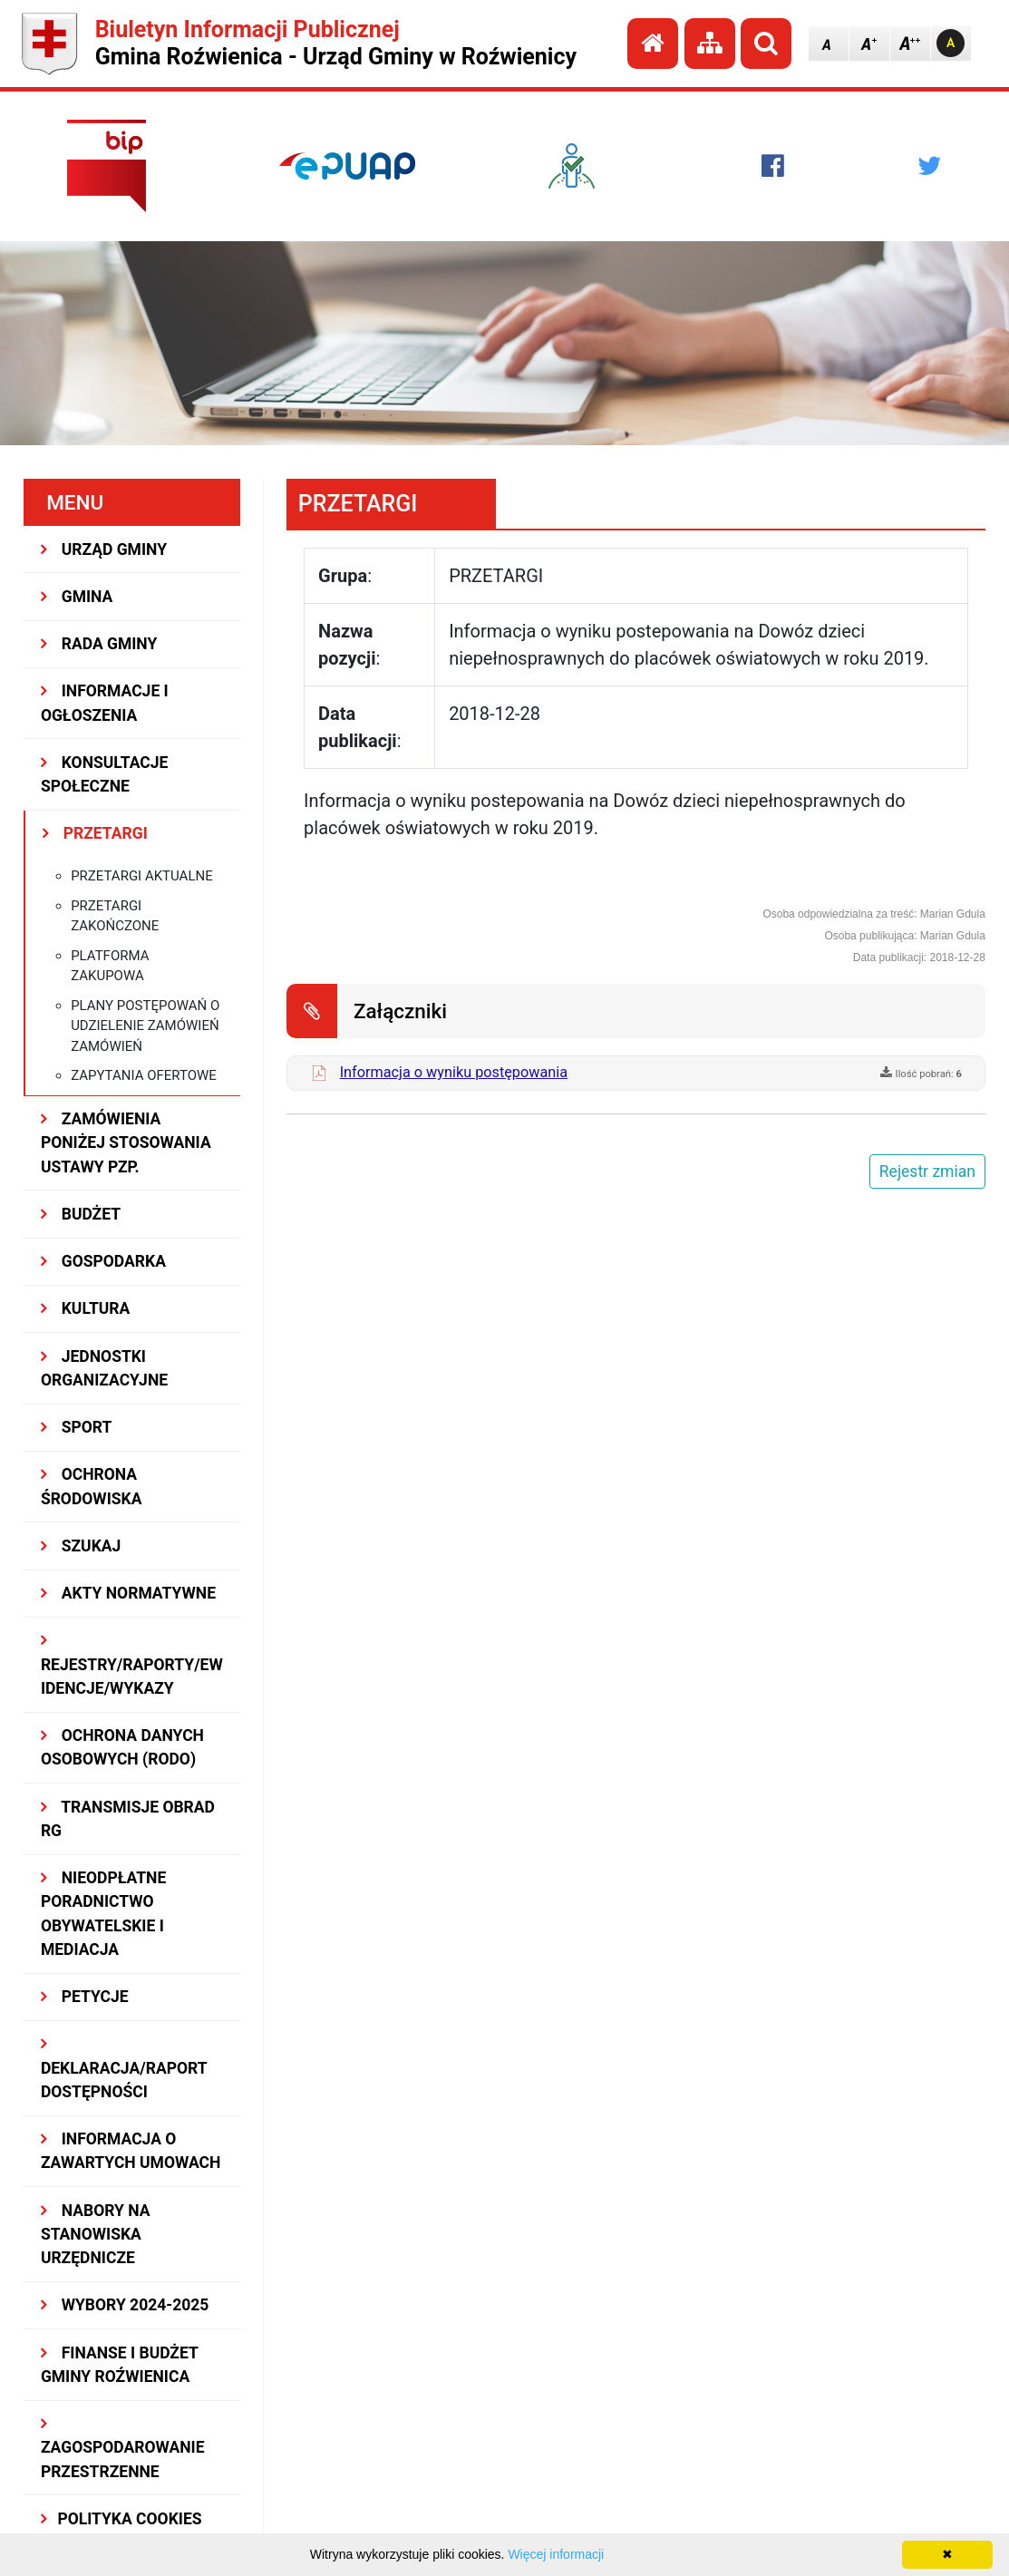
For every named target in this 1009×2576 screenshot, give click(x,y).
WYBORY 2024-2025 (125, 2305)
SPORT (76, 1427)
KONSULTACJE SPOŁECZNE (105, 774)
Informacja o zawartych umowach (130, 2151)
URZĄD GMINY (104, 549)
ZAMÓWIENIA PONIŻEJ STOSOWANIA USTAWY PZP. (126, 1143)
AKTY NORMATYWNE (128, 1593)
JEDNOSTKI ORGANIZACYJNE (104, 1368)
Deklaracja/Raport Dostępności (124, 2068)
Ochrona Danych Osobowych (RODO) (122, 1747)
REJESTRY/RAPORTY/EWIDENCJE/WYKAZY (132, 1665)
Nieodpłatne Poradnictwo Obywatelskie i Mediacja (103, 1914)
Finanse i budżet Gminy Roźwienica (120, 2365)
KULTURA (85, 1308)
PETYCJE (85, 1997)
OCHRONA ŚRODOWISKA (91, 1486)
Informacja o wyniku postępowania (454, 1072)
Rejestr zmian (927, 1171)
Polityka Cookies (121, 2519)
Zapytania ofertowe (144, 1075)
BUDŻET (81, 1214)
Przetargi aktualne (142, 876)
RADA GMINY (99, 644)
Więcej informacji (556, 2554)
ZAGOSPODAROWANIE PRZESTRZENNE (123, 2448)
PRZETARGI (95, 833)
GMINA (76, 597)
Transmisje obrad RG (128, 1819)
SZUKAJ (81, 1546)
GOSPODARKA (103, 1261)
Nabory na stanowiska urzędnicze (95, 2235)
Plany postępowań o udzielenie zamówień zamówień (145, 1026)
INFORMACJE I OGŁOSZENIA (105, 703)
